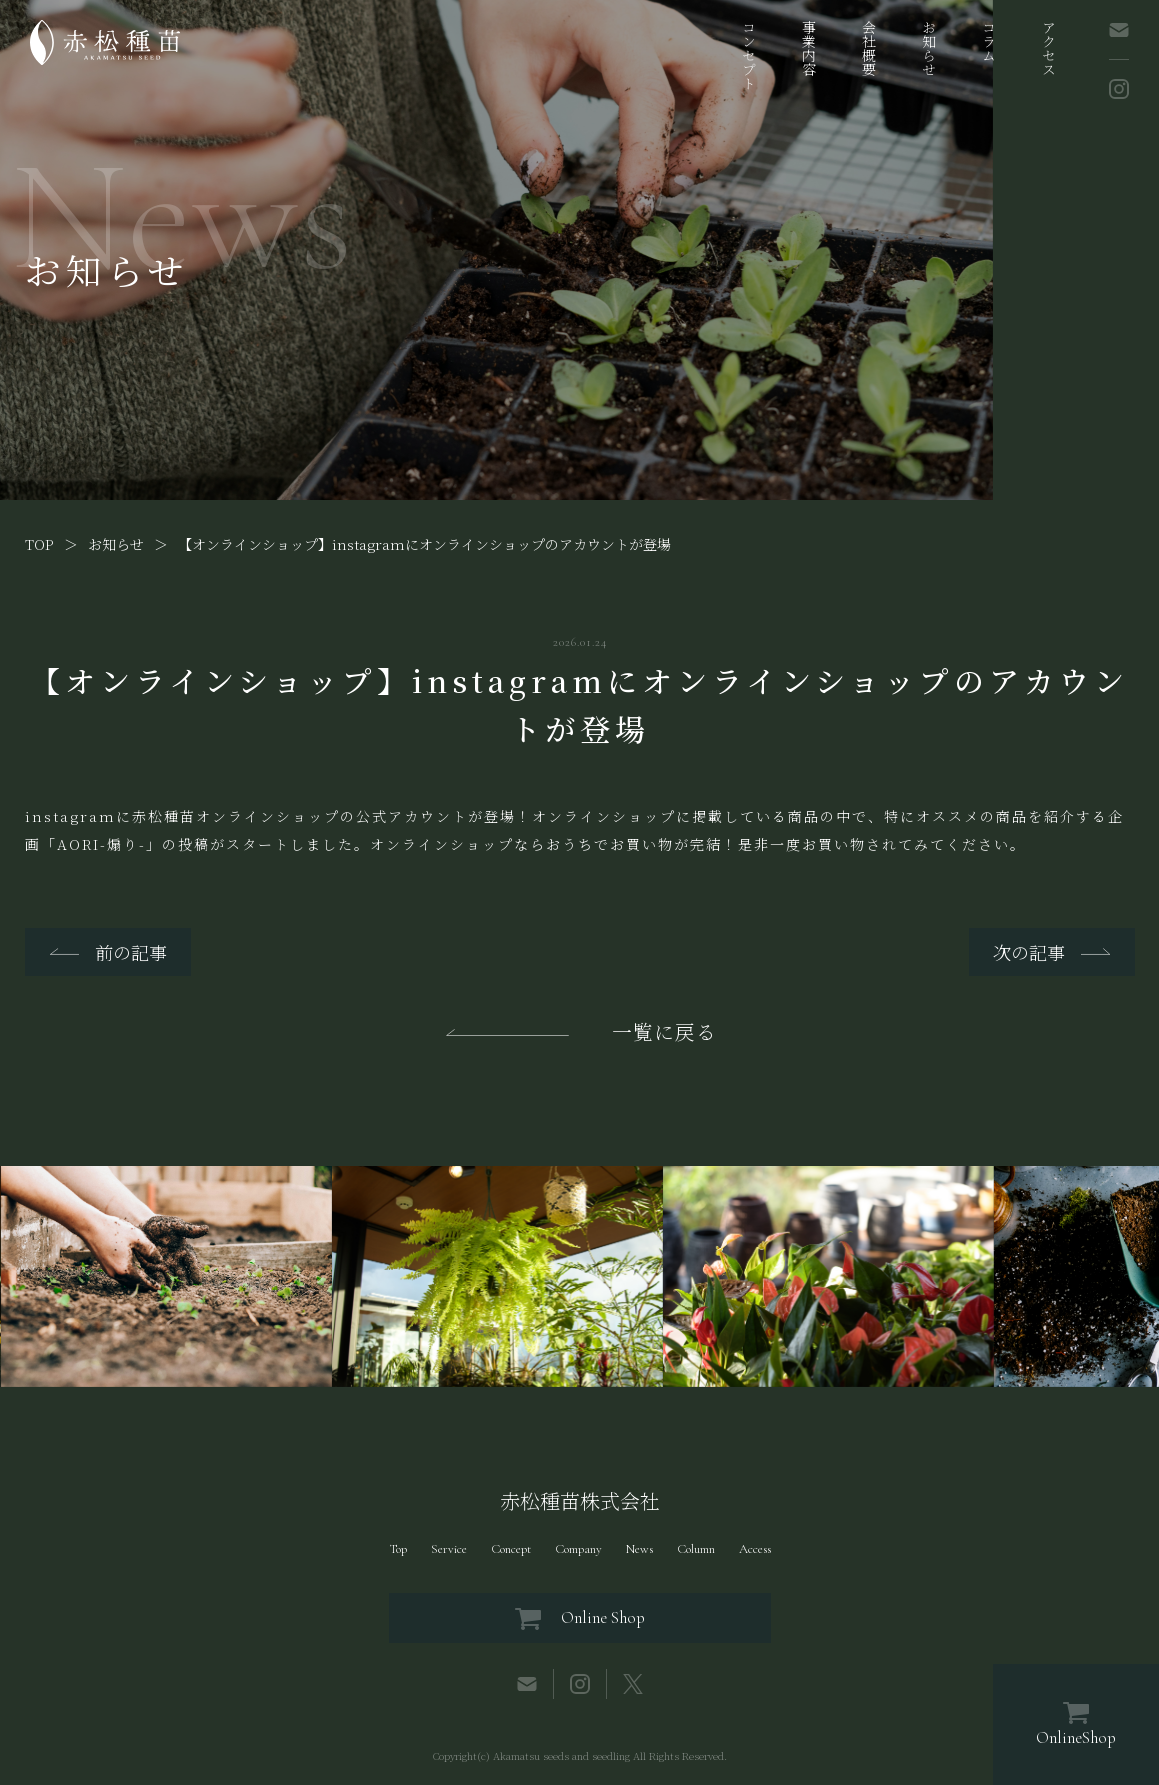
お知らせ (929, 48)
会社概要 (869, 48)
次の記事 (1029, 952)
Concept (511, 1549)
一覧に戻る (664, 1032)
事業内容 (809, 48)
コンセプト (749, 55)
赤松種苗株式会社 (580, 1501)
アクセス (1049, 48)
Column (696, 1549)
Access (755, 1549)
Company (578, 1549)
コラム (989, 41)
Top (398, 1549)
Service (449, 1549)
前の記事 (131, 952)
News (639, 1549)
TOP (39, 544)
